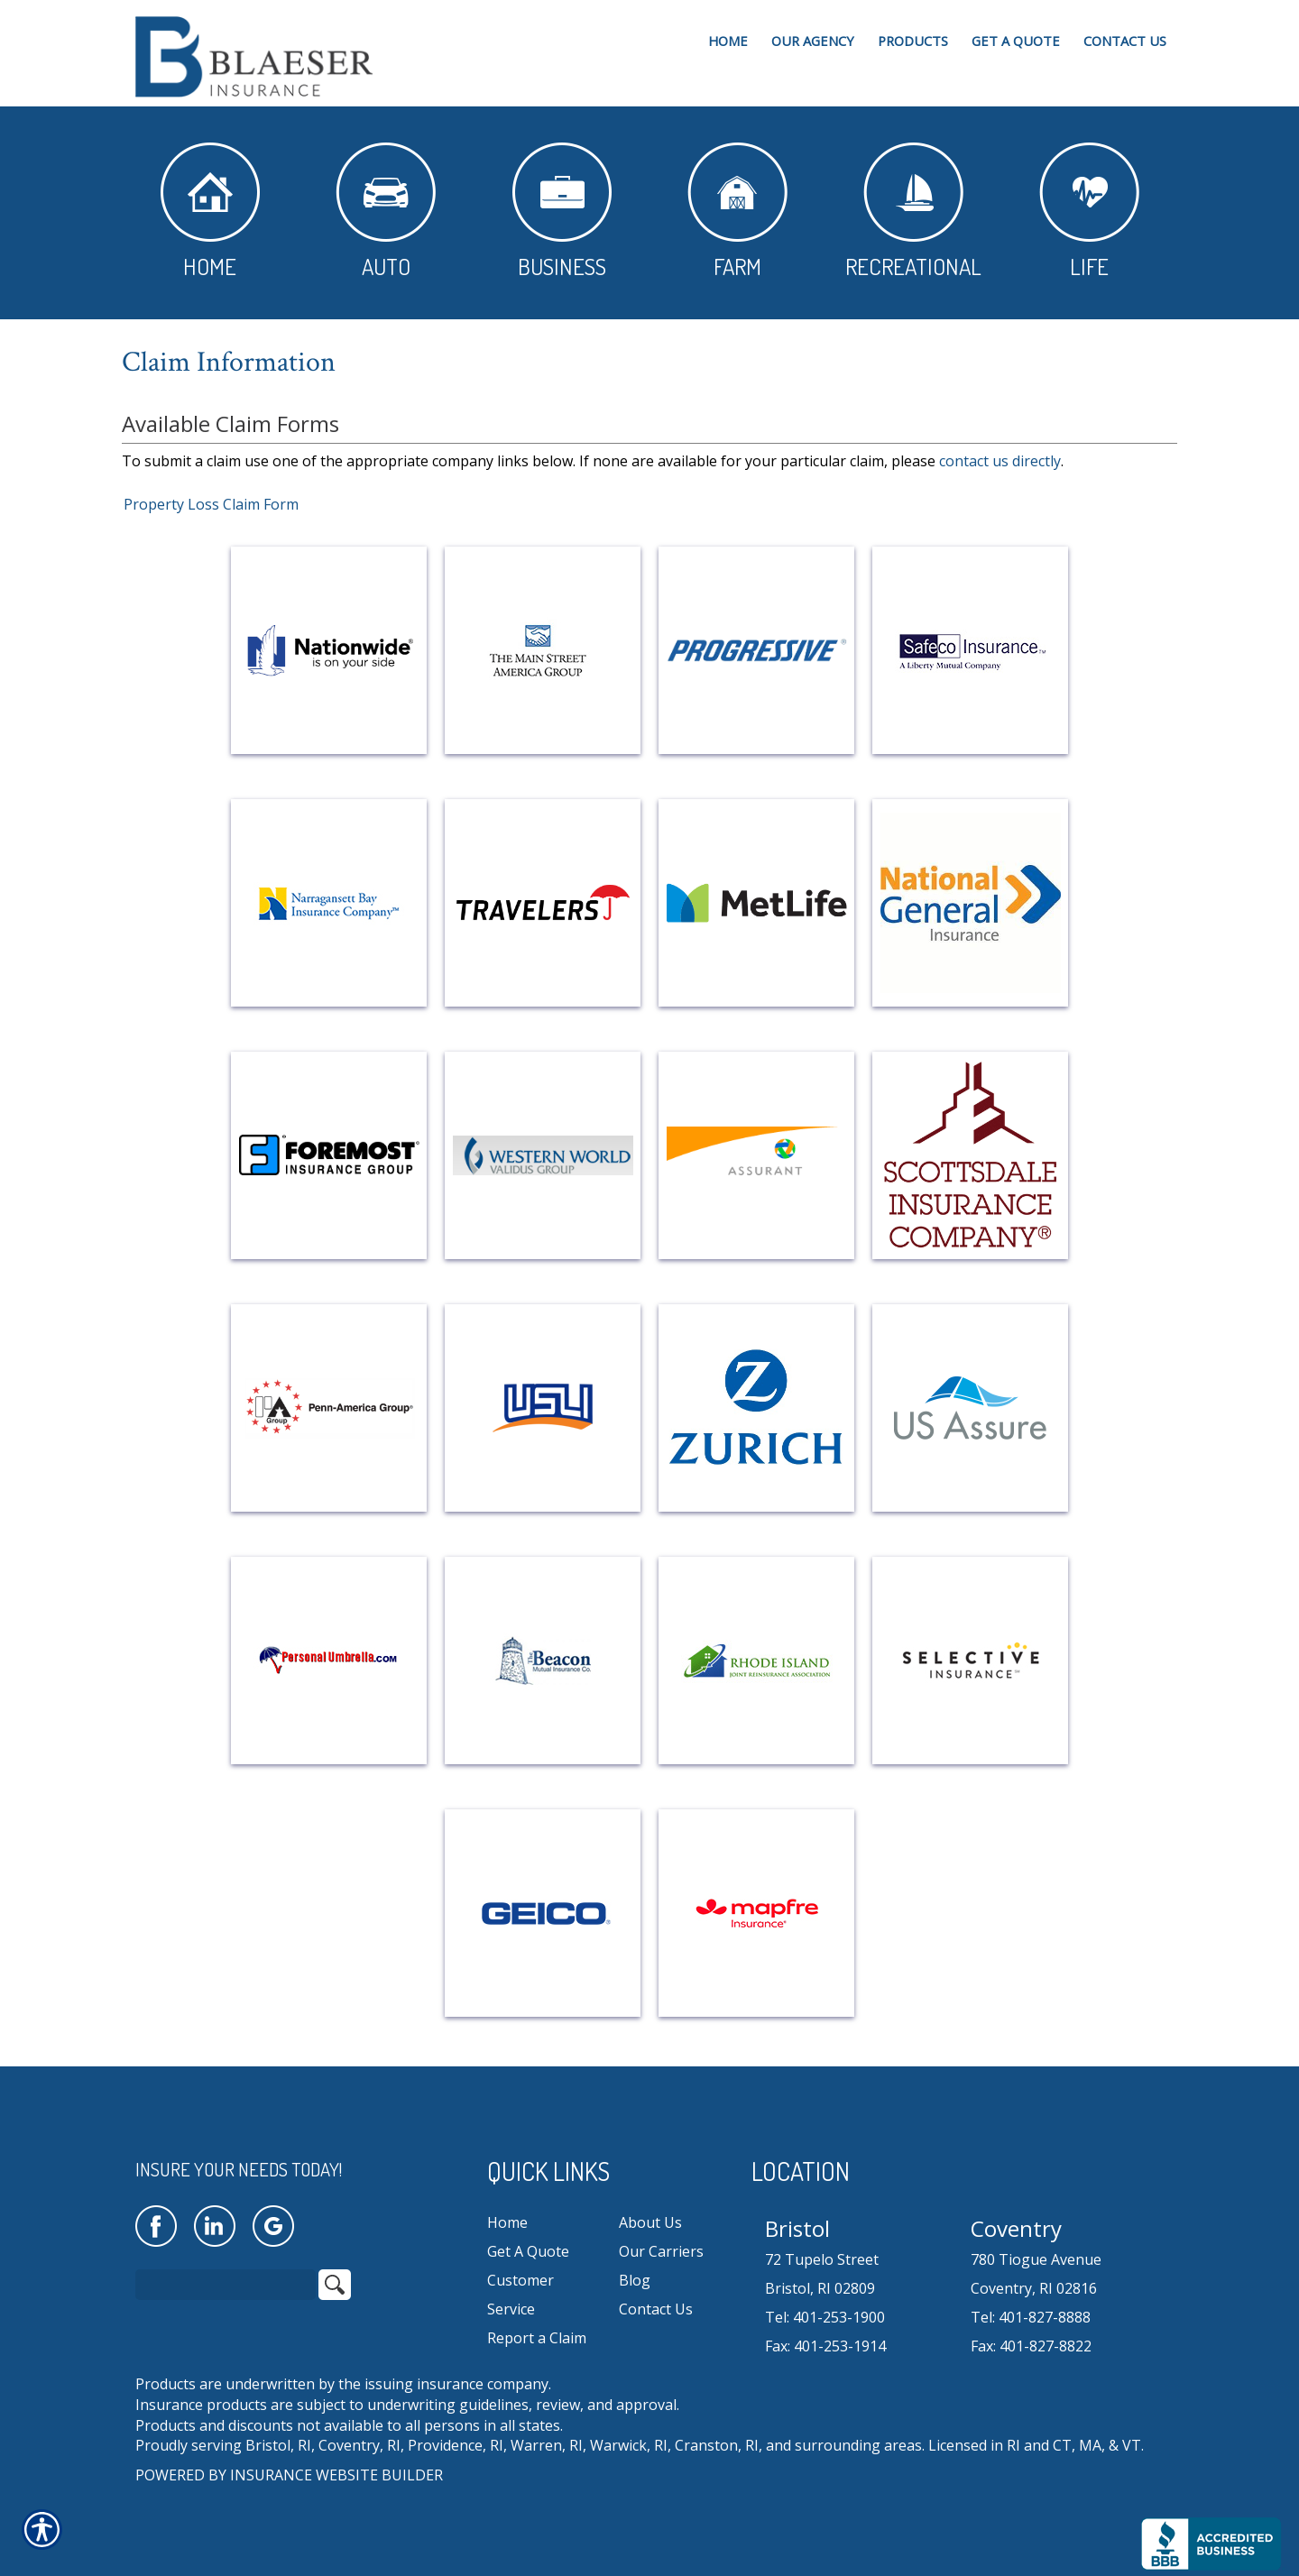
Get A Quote (528, 2251)
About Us (650, 2222)
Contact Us (656, 2309)
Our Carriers (661, 2251)
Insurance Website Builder (336, 2475)
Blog (634, 2280)
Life (1089, 212)
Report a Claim (536, 2338)
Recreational (913, 212)
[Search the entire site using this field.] (225, 2284)
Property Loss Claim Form (211, 504)
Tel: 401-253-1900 (825, 2317)
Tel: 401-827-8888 (1031, 2317)
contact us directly (1000, 461)
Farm (737, 212)
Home (210, 212)
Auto (386, 212)
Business (562, 212)
